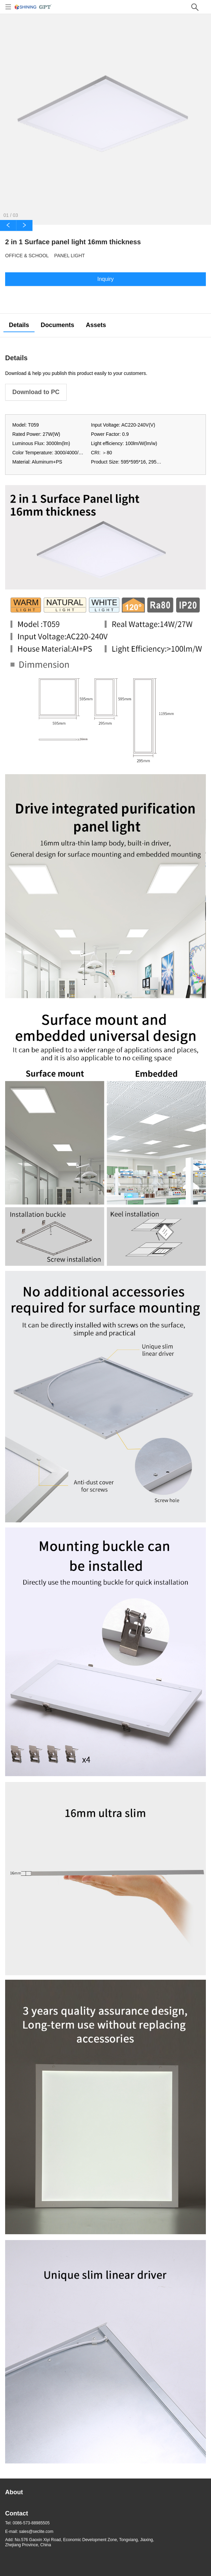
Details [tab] (19, 325)
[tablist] (105, 325)
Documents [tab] (57, 325)
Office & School (27, 255)
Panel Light (69, 255)
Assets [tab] (96, 325)
